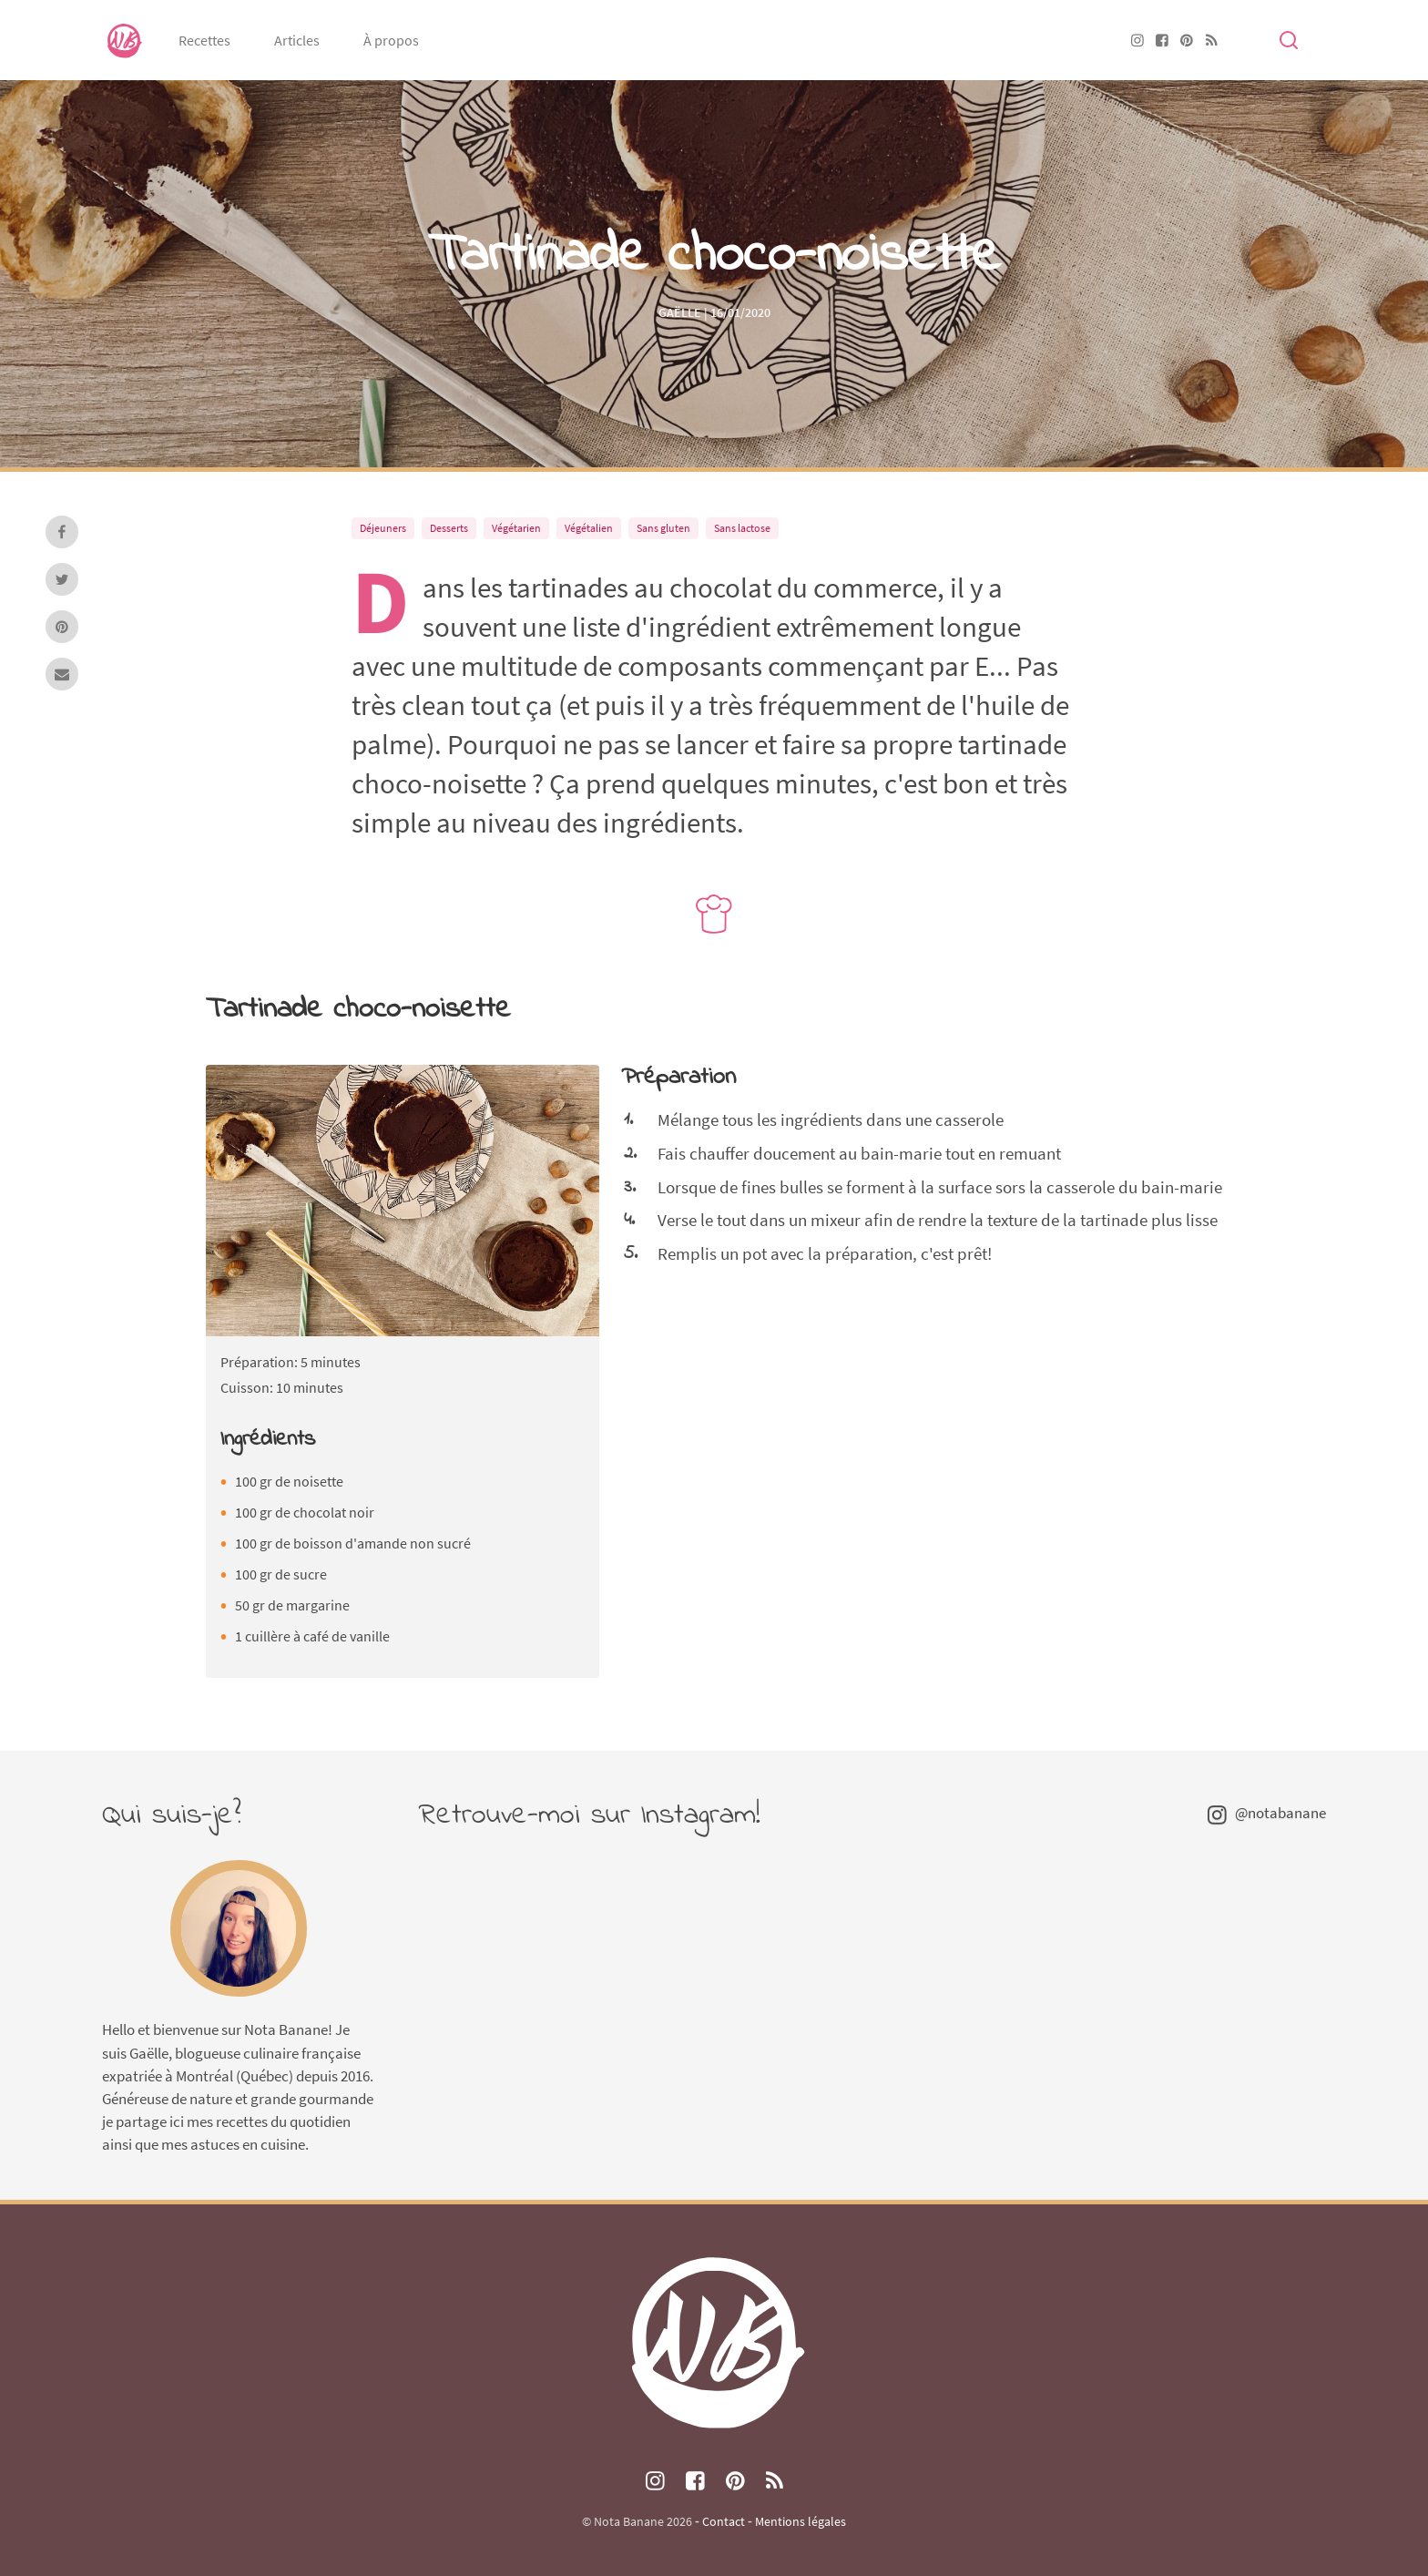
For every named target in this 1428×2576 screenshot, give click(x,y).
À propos (391, 40)
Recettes (204, 40)
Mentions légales (800, 2521)
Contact (723, 2521)
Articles (297, 40)
